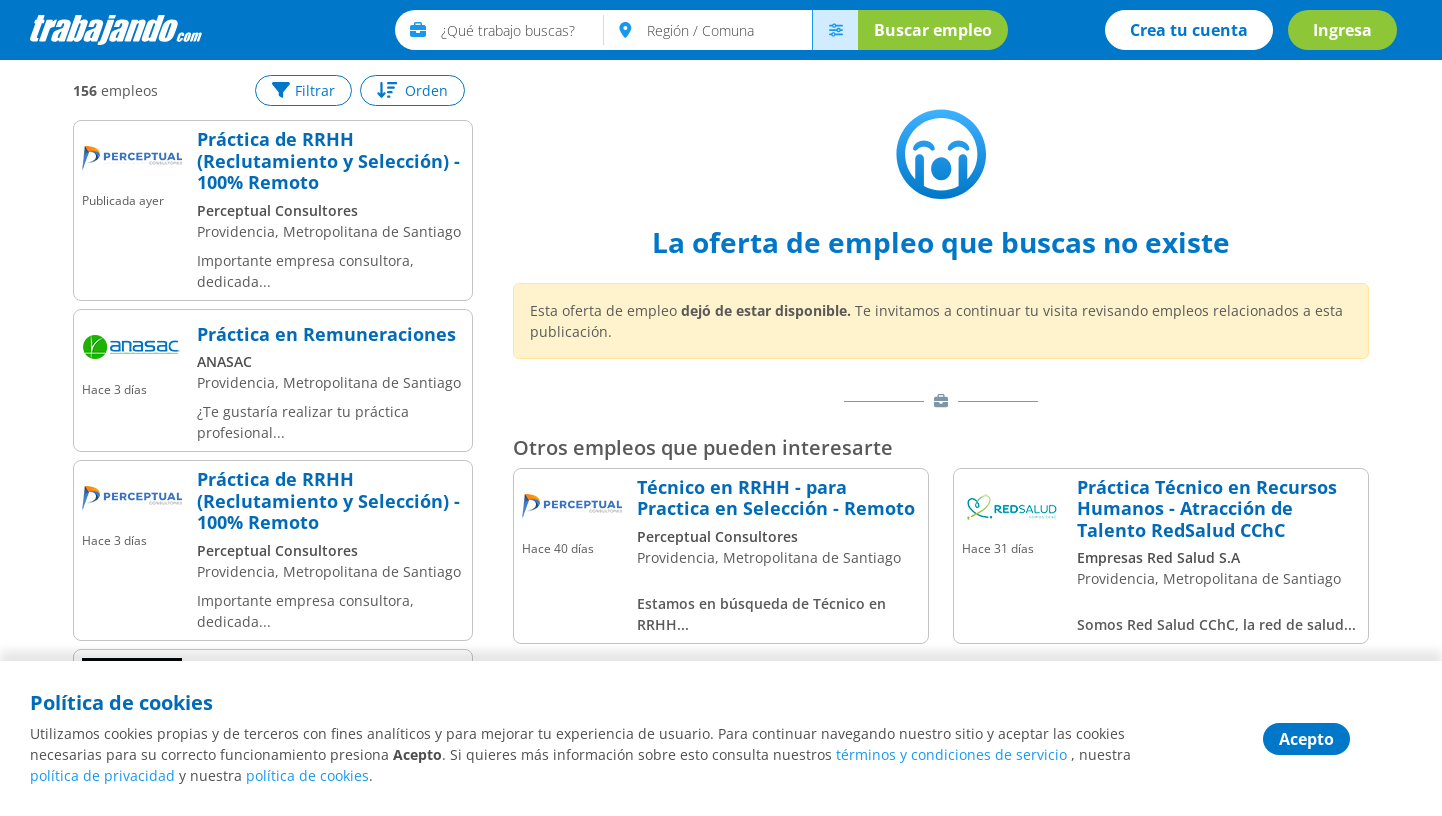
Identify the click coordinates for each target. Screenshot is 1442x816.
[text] (522, 30)
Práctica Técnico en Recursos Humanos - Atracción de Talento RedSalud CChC (1207, 509)
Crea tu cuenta (1189, 30)
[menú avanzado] (835, 30)
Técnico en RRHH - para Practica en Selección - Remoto (776, 498)
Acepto (1306, 739)
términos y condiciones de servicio (951, 754)
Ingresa (1342, 30)
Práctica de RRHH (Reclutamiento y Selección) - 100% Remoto (328, 161)
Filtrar (303, 90)
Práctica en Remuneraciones (326, 335)
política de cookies (307, 775)
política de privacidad (102, 775)
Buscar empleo (933, 30)
